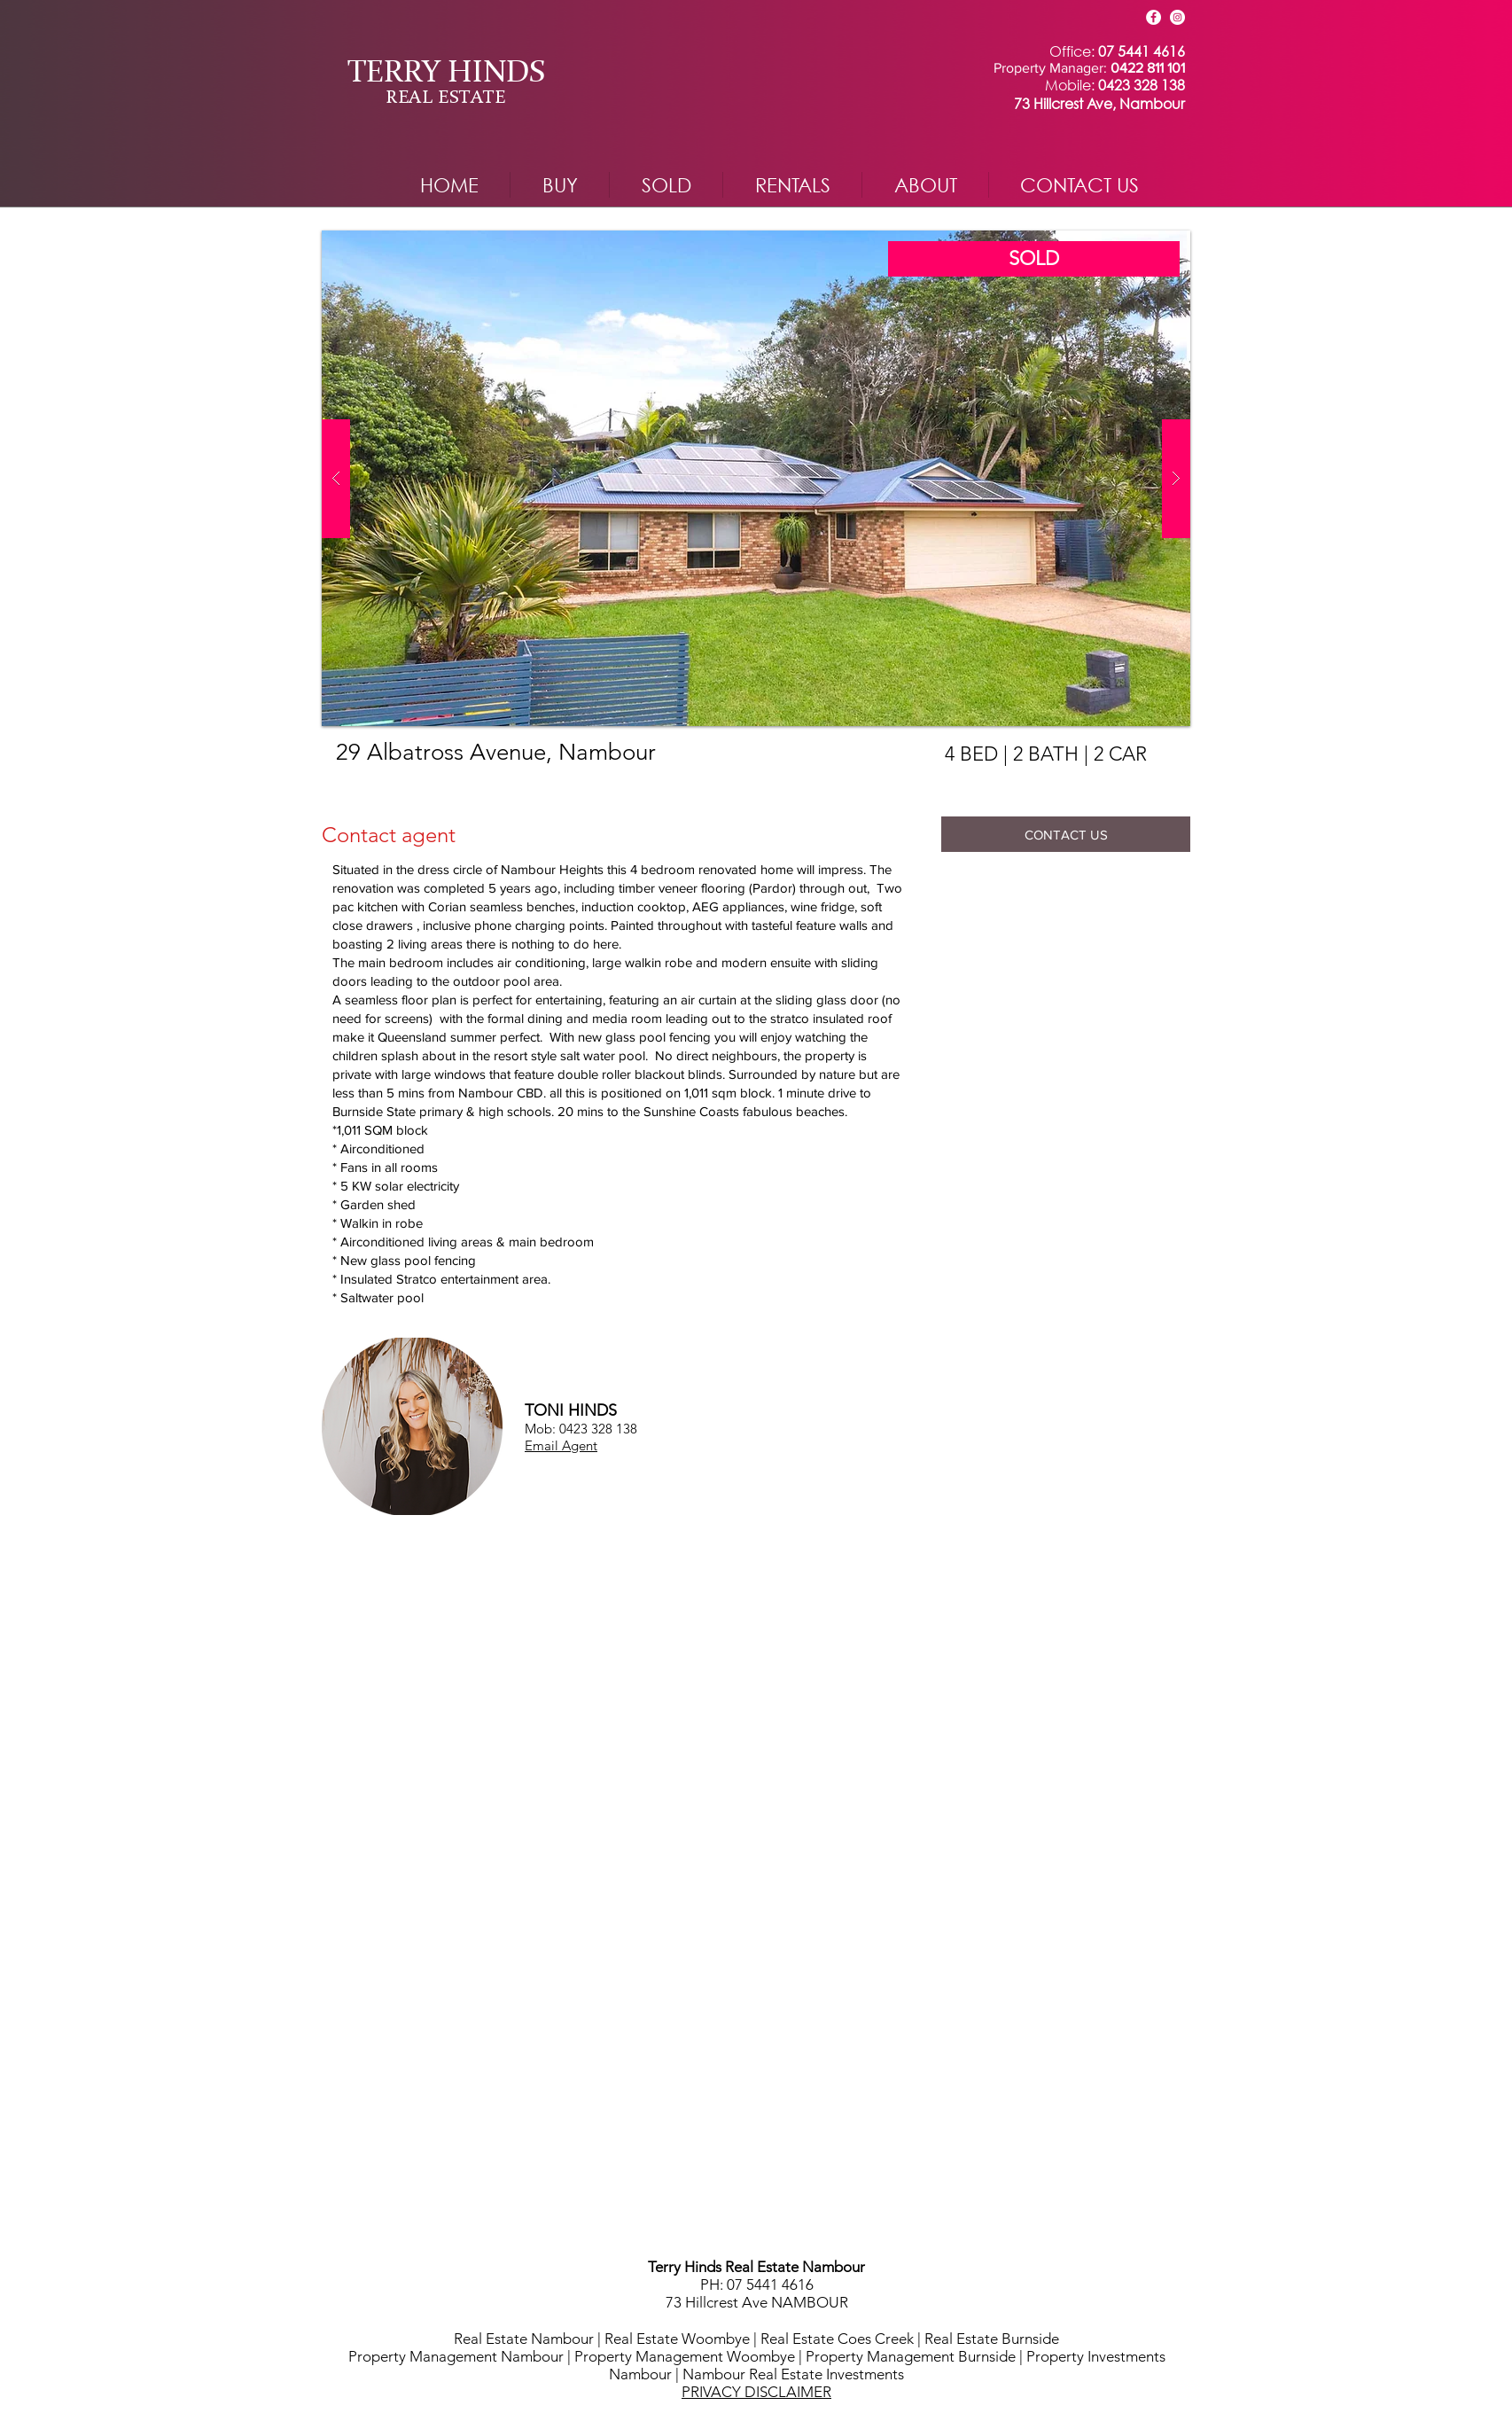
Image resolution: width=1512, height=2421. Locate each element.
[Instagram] (1177, 17)
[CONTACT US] (1065, 834)
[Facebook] (1153, 17)
